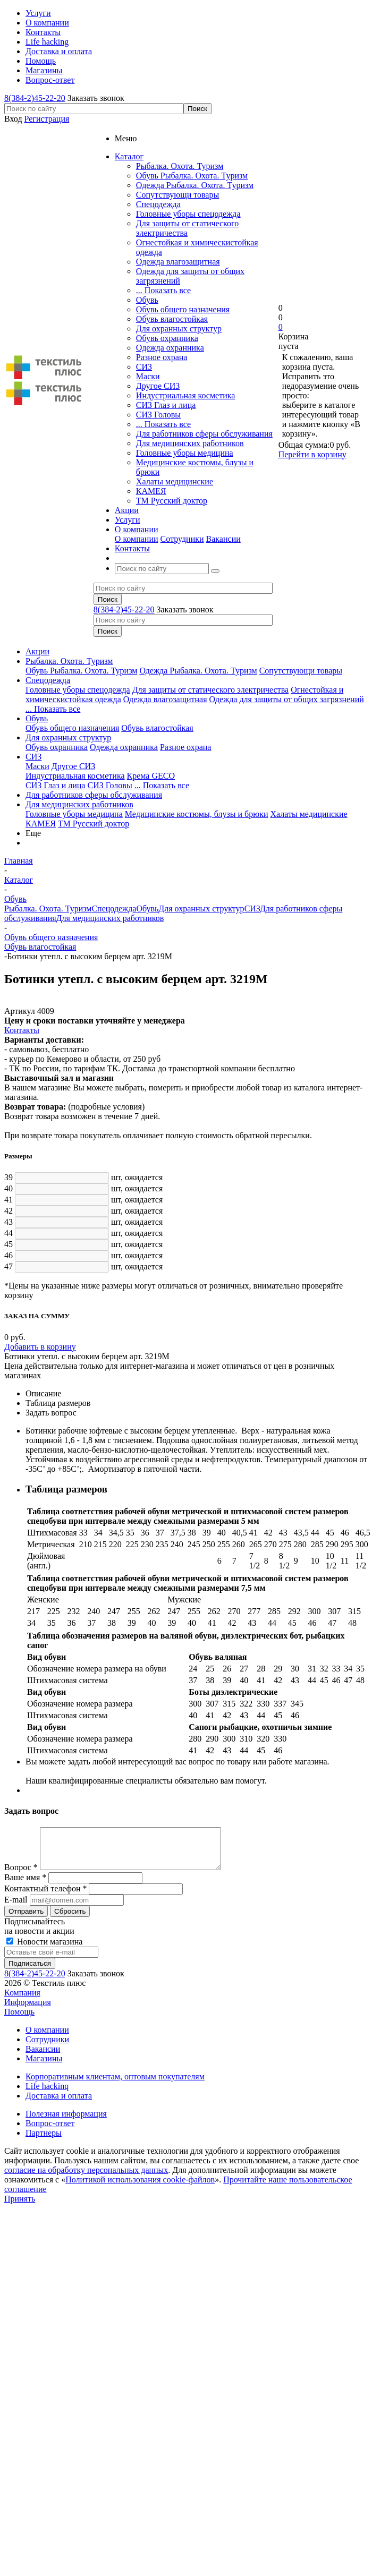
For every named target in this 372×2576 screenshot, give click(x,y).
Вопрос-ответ (50, 2131)
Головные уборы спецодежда (188, 213)
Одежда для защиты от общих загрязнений (286, 699)
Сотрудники (182, 538)
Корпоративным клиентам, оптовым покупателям (115, 2084)
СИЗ (144, 366)
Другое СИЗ (158, 385)
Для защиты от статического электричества (187, 228)
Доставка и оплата (59, 2103)
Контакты (21, 1030)
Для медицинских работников (190, 443)
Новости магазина (44, 1949)
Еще (33, 833)
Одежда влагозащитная (178, 261)
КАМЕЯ (151, 491)
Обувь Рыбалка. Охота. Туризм (192, 175)
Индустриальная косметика (185, 395)
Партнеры (44, 2140)
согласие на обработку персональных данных (86, 2177)
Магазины (44, 2066)
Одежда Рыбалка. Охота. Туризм (194, 185)
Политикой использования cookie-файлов (140, 2187)
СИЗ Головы (158, 414)
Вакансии (223, 538)
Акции (37, 651)
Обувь (147, 299)
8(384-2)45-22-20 (34, 98)
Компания (22, 2000)
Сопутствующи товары (177, 194)
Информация (27, 2010)
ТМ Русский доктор (171, 500)
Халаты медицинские (174, 481)
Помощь (19, 2019)
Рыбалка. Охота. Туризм (179, 165)
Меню (126, 138)
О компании (136, 538)
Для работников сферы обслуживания (204, 433)
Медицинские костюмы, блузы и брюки (196, 813)
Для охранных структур (179, 328)
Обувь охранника (167, 338)
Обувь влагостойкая (172, 318)
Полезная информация (66, 2121)
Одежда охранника (170, 347)
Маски (148, 376)
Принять (19, 2206)
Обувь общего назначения (183, 309)
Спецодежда (158, 204)
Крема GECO (151, 775)
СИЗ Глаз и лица (166, 405)
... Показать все (163, 290)
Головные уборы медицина (184, 452)
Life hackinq (47, 2094)
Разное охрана (162, 357)
